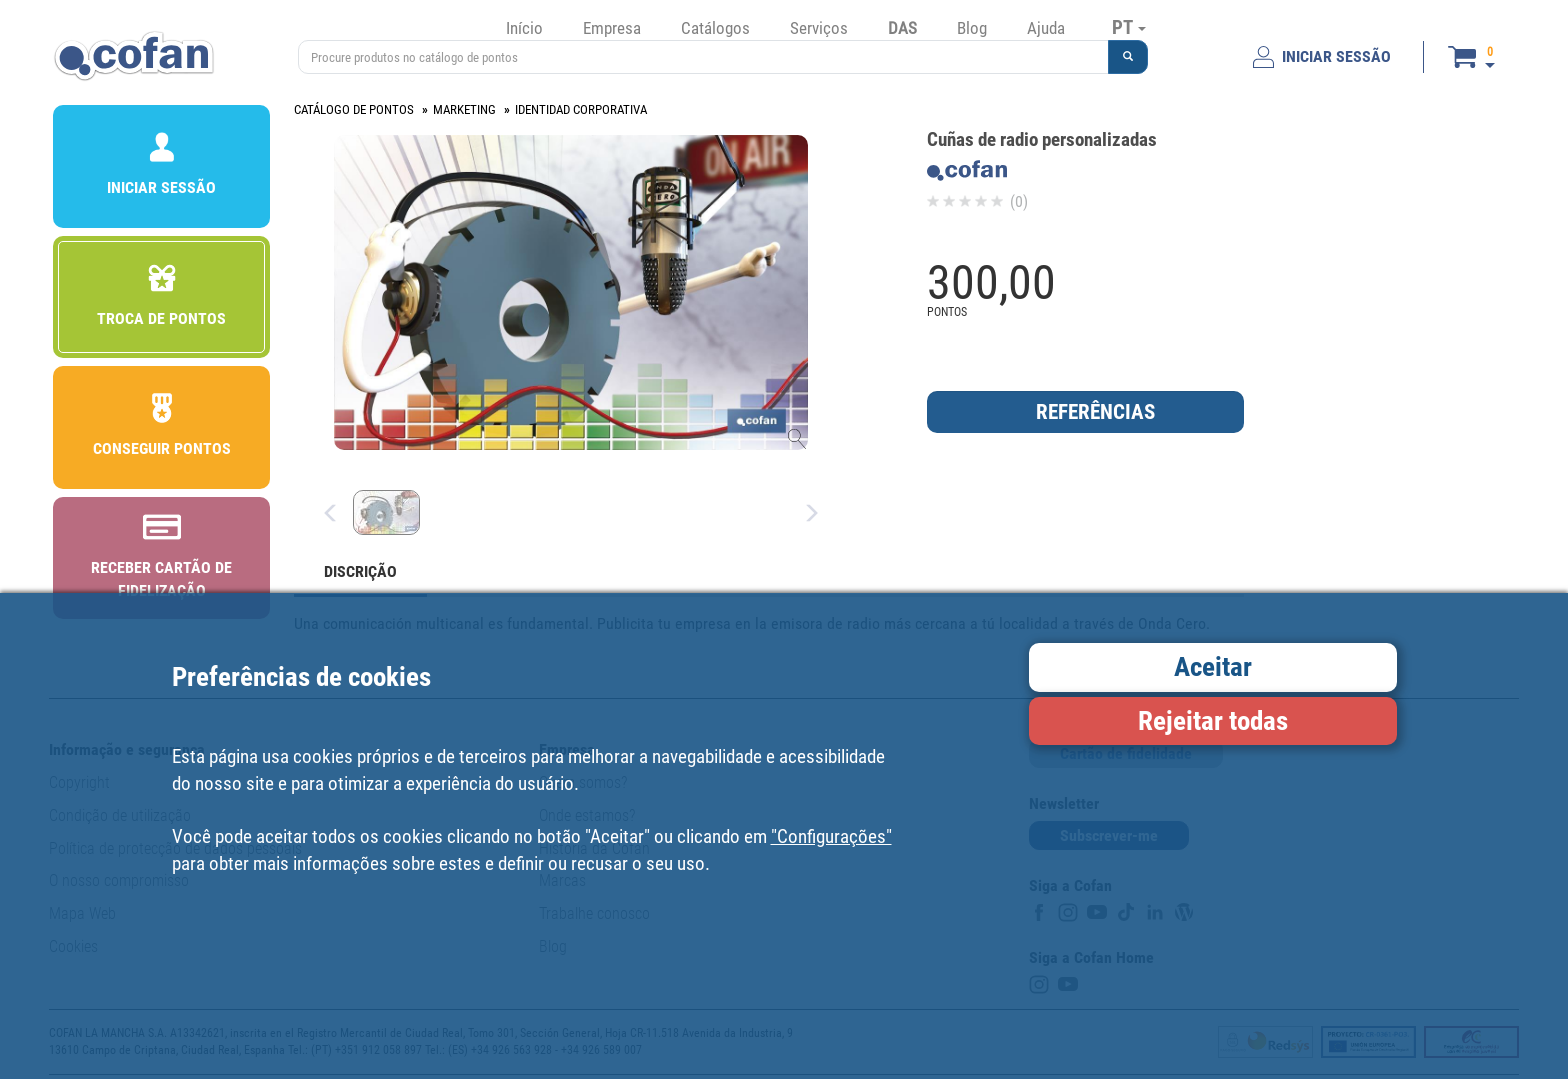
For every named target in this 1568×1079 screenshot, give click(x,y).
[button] (1128, 57)
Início (524, 28)
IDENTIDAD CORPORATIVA (581, 109)
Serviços (819, 28)
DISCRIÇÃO (360, 571)
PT (1129, 27)
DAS (902, 28)
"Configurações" (831, 836)
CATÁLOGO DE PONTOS (354, 109)
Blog (972, 28)
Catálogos (715, 28)
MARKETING (464, 109)
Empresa (612, 28)
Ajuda (1046, 28)
